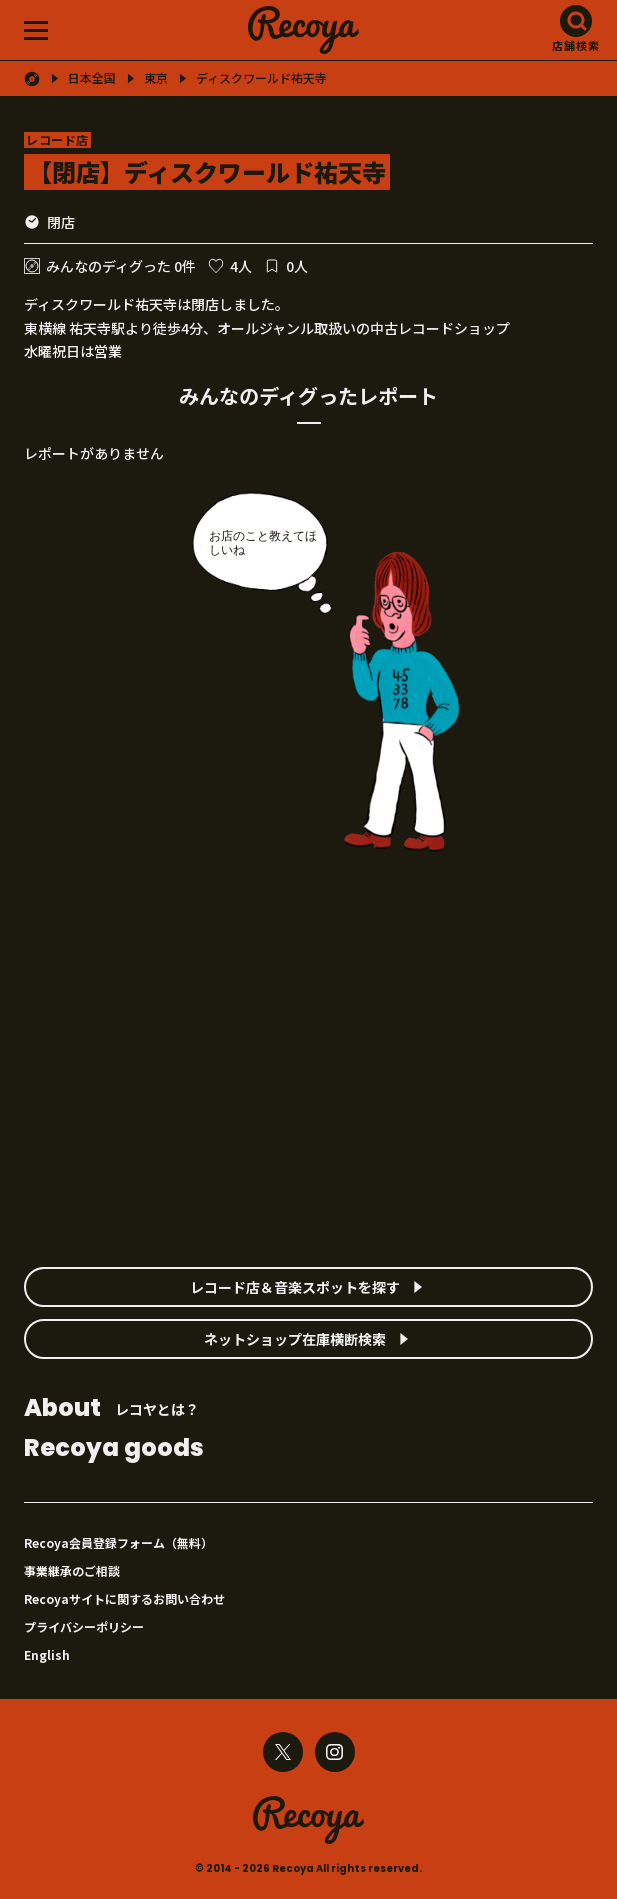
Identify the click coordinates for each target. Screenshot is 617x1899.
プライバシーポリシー (84, 1626)
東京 (156, 78)
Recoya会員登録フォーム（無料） (118, 1542)
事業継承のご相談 (72, 1570)
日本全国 (92, 78)
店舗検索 (576, 45)
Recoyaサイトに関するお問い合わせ (124, 1598)
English (47, 1654)
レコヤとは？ (111, 1409)
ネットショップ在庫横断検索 (295, 1339)
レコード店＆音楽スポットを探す (295, 1287)
